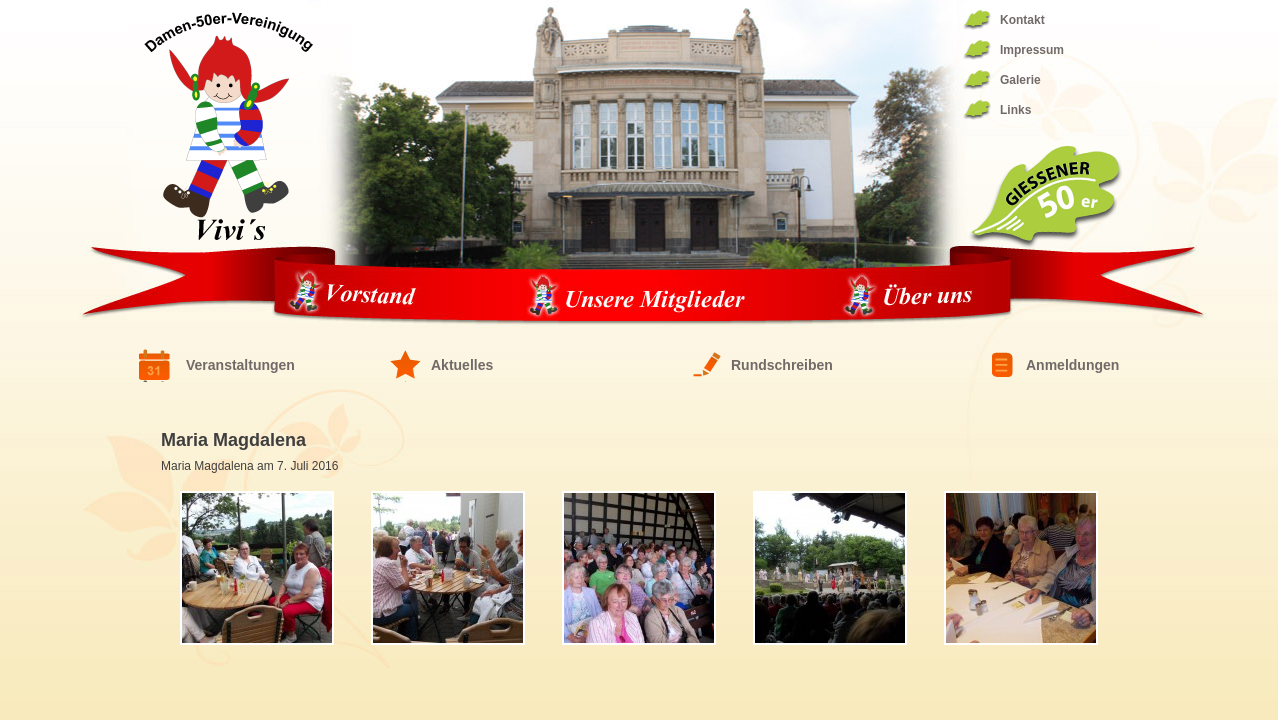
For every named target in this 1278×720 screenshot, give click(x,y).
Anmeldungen (1072, 365)
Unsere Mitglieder (636, 297)
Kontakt (1022, 20)
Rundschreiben (782, 365)
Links (1015, 110)
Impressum (1032, 50)
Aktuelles (462, 365)
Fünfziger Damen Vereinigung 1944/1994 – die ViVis (228, 126)
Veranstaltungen (240, 365)
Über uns (908, 297)
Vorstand (358, 297)
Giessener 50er (1045, 197)
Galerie (1020, 80)
